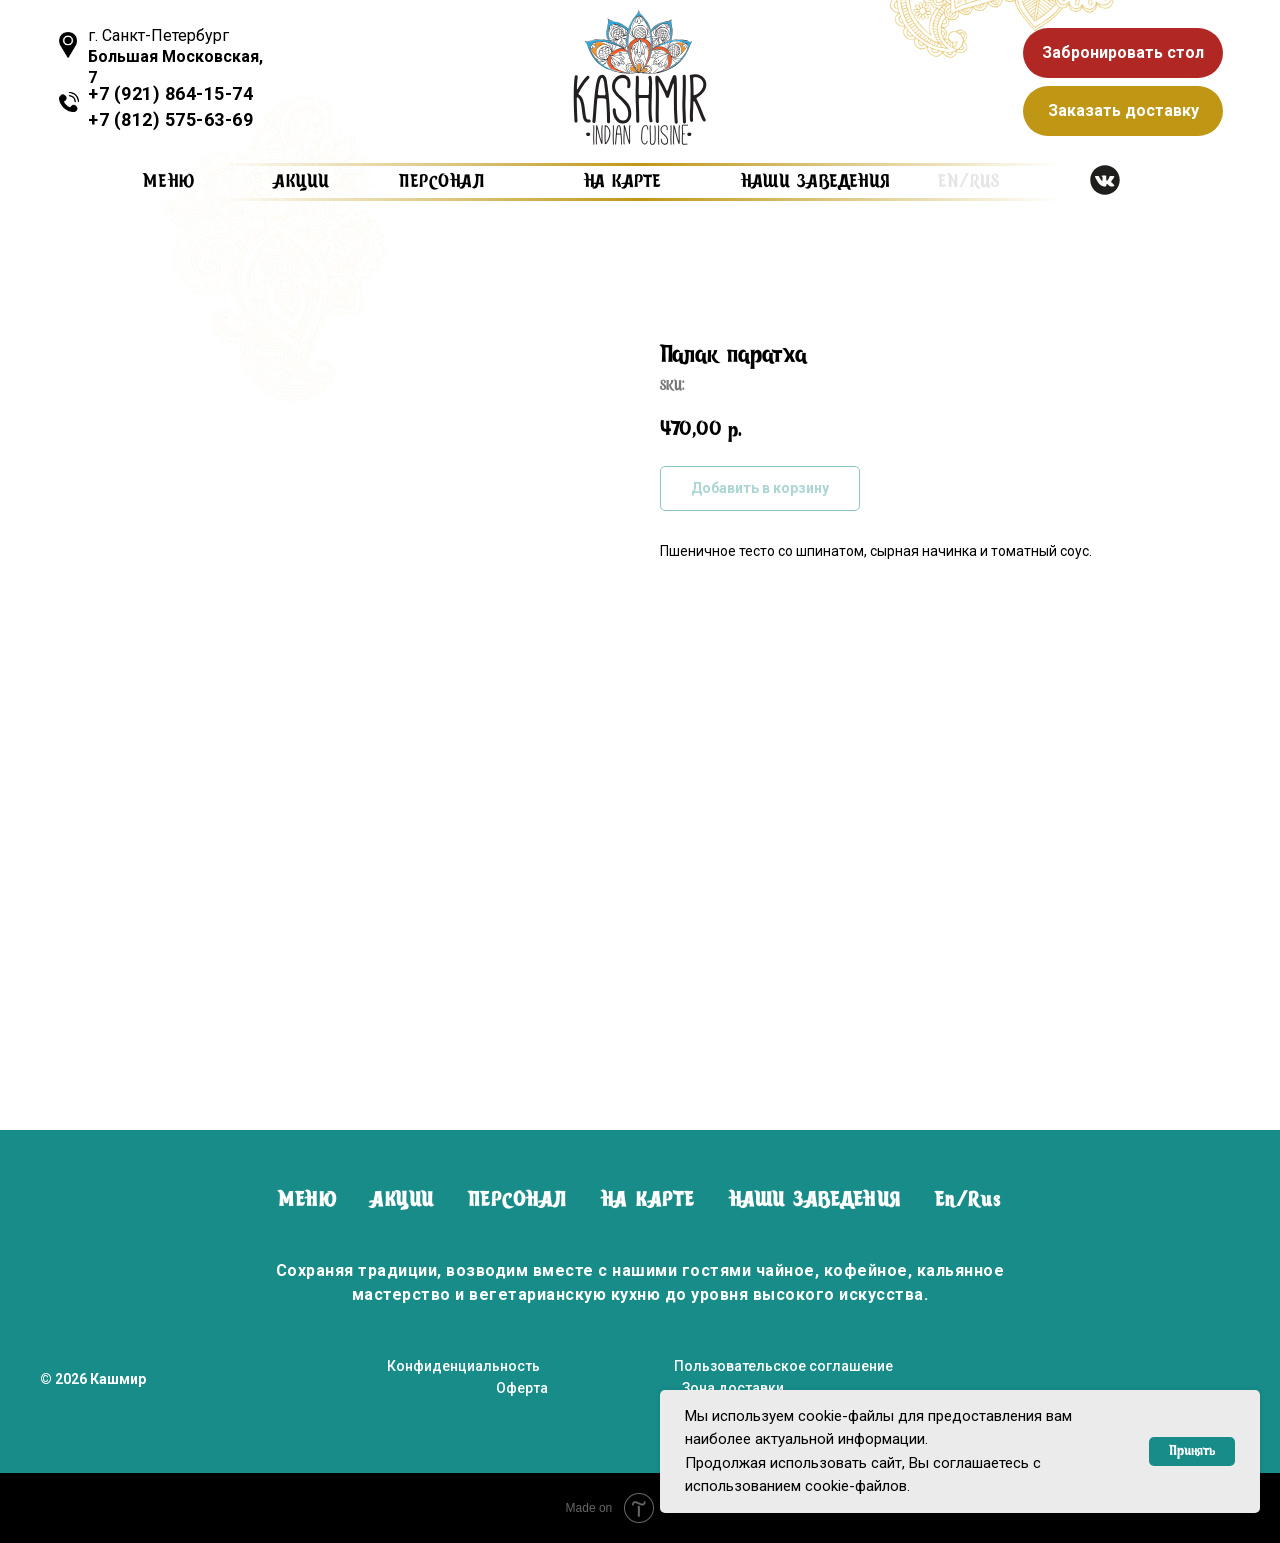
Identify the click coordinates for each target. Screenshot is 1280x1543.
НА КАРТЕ (648, 1201)
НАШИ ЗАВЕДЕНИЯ (815, 1201)
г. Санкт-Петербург (175, 56)
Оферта (522, 1388)
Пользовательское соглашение (783, 1366)
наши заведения (815, 182)
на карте (622, 182)
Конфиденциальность (463, 1366)
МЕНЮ (307, 1201)
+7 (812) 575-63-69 (170, 119)
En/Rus (968, 1201)
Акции (301, 182)
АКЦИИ (402, 1201)
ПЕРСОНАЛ (517, 1201)
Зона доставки (733, 1388)
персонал (442, 182)
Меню (169, 182)
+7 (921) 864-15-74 (170, 93)
